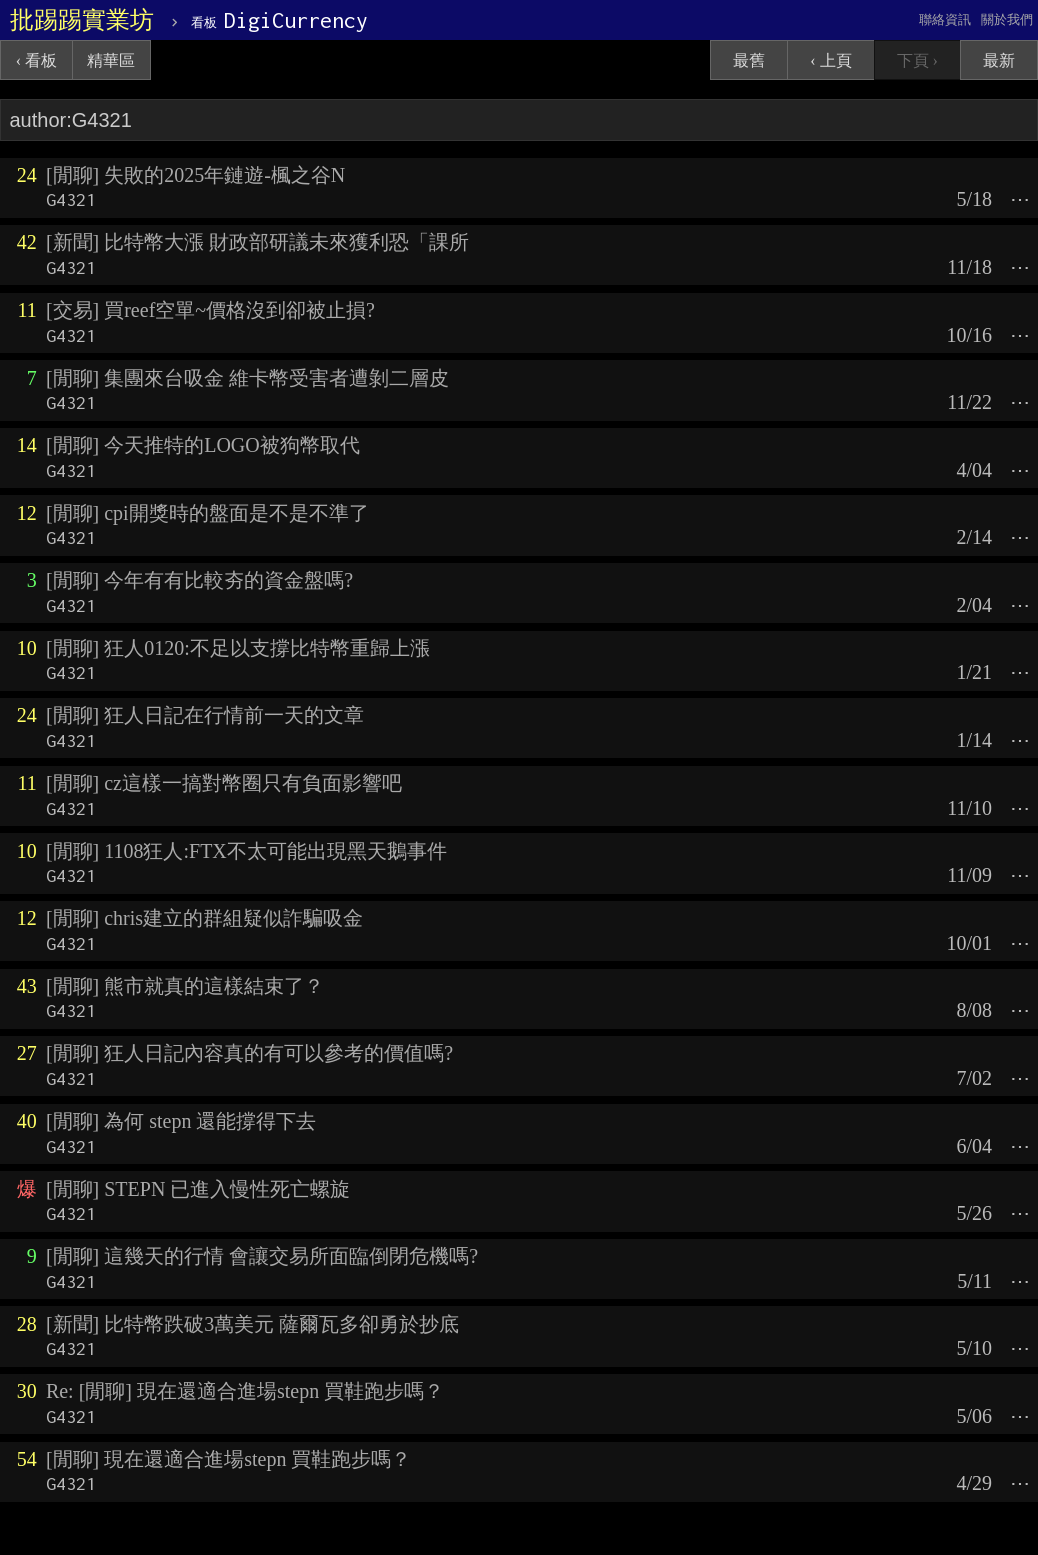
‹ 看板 (36, 60)
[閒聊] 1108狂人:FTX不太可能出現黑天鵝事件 (246, 851)
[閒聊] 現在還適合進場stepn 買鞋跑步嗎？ (229, 1459)
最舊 (749, 60)
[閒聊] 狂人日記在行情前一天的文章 (205, 715)
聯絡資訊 (945, 19)
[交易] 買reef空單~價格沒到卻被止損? (210, 310)
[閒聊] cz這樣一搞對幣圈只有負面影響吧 (224, 783)
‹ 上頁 (830, 60)
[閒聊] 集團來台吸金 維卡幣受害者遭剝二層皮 (247, 378)
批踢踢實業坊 (82, 20)
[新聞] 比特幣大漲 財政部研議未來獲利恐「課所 (257, 242)
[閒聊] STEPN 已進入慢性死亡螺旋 (198, 1189)
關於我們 (1007, 19)
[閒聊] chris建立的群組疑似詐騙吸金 (204, 918)
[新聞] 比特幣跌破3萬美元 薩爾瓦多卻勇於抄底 (252, 1324)
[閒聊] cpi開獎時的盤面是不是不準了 (207, 513)
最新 (999, 60)
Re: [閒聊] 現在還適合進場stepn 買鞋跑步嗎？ (245, 1391)
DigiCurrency (279, 20)
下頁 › (917, 60)
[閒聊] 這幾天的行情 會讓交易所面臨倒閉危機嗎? (262, 1256)
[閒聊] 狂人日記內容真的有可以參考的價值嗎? (249, 1053)
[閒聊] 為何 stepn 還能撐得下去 (181, 1121)
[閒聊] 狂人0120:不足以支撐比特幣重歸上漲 (238, 648)
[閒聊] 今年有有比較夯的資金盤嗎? (199, 580)
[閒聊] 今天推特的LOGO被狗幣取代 (203, 445)
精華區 (111, 60)
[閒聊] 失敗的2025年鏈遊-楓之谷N (195, 175)
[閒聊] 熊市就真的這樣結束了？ (185, 986)
